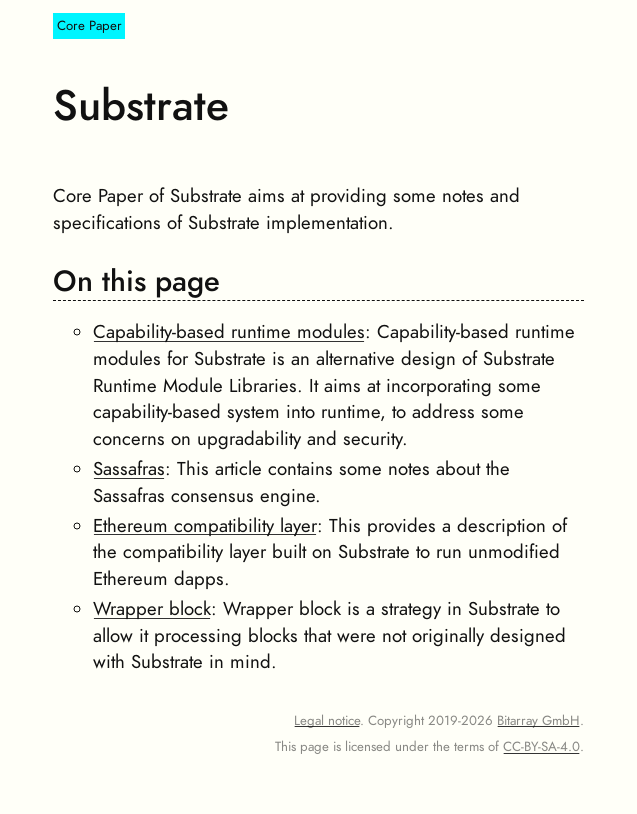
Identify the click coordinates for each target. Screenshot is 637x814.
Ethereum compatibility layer (205, 526)
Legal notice (327, 720)
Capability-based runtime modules (229, 332)
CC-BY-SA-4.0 (541, 746)
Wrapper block (152, 609)
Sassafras (129, 469)
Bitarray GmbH (538, 720)
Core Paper (89, 26)
